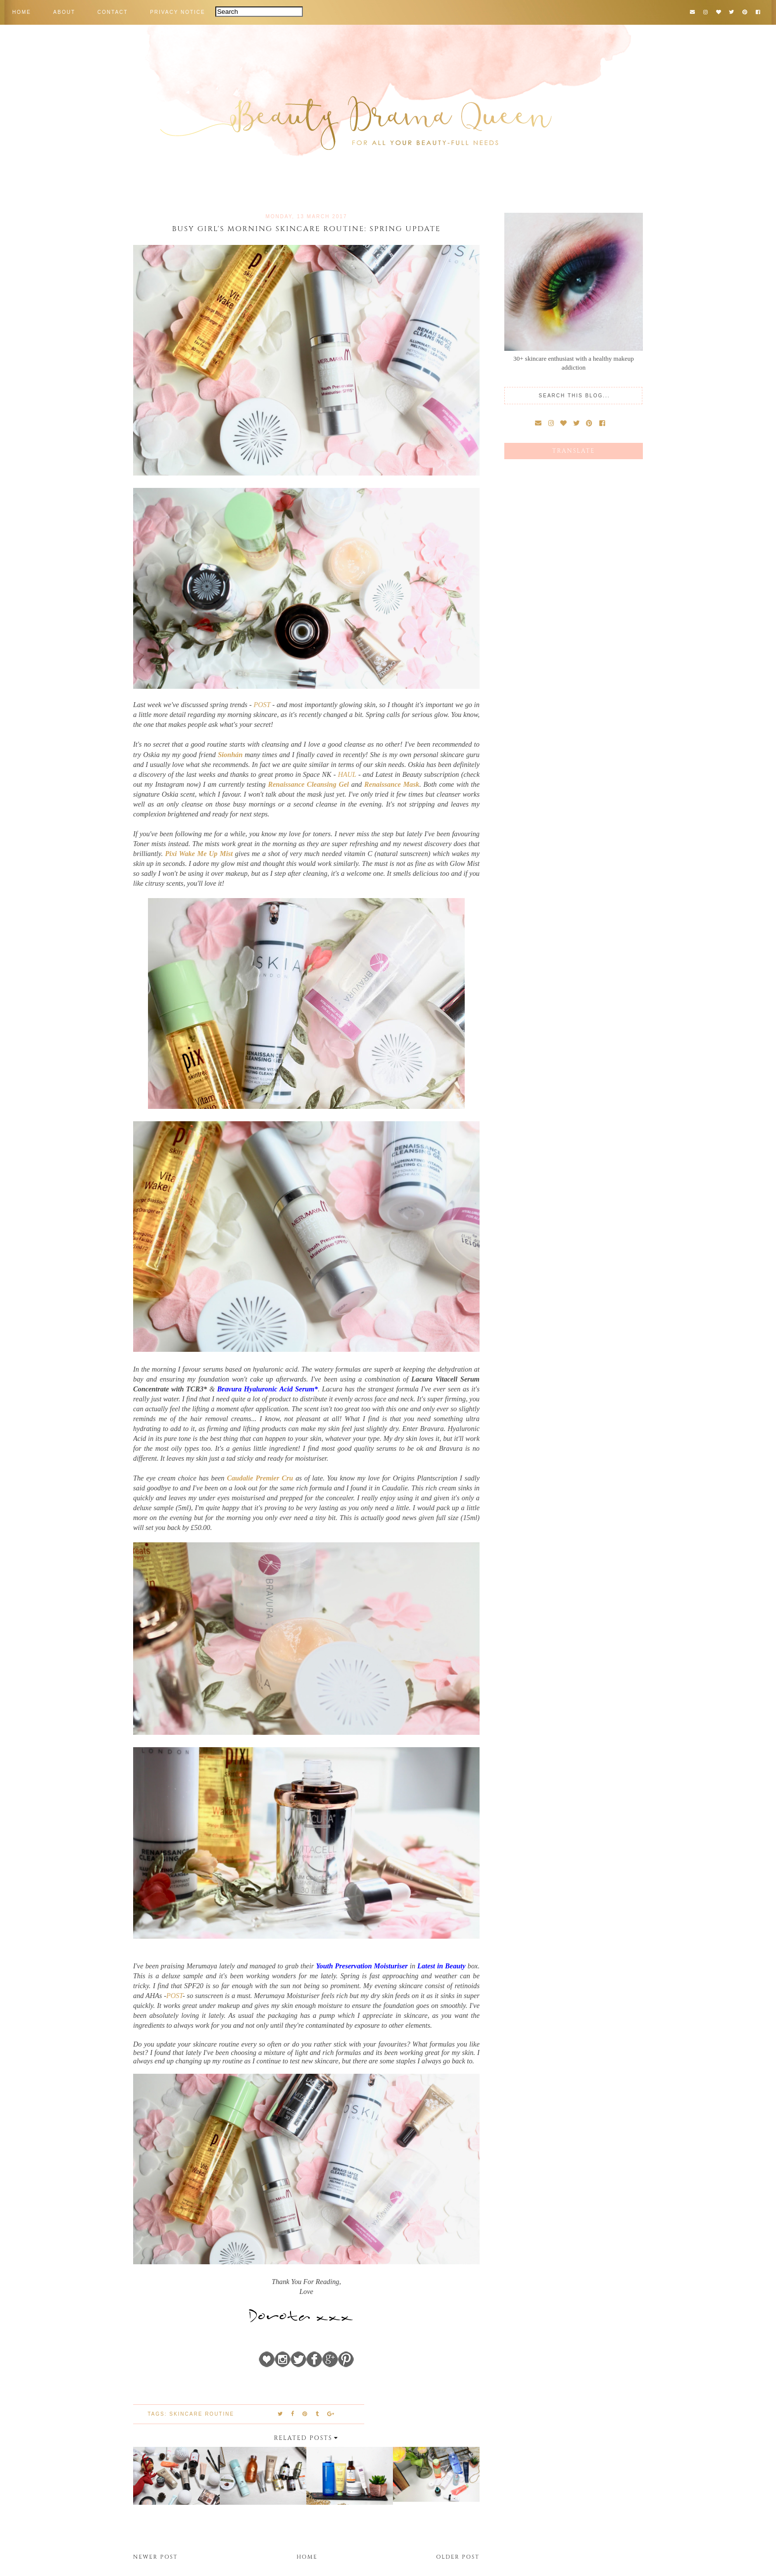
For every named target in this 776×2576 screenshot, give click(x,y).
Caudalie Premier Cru (260, 1478)
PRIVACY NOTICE (177, 12)
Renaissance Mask (391, 784)
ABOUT (64, 12)
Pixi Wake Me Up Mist (199, 854)
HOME (21, 12)
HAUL (347, 774)
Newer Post (155, 2557)
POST (261, 705)
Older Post (458, 2557)
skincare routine (201, 2414)
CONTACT (112, 12)
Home (306, 2557)
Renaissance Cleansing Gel (308, 784)
